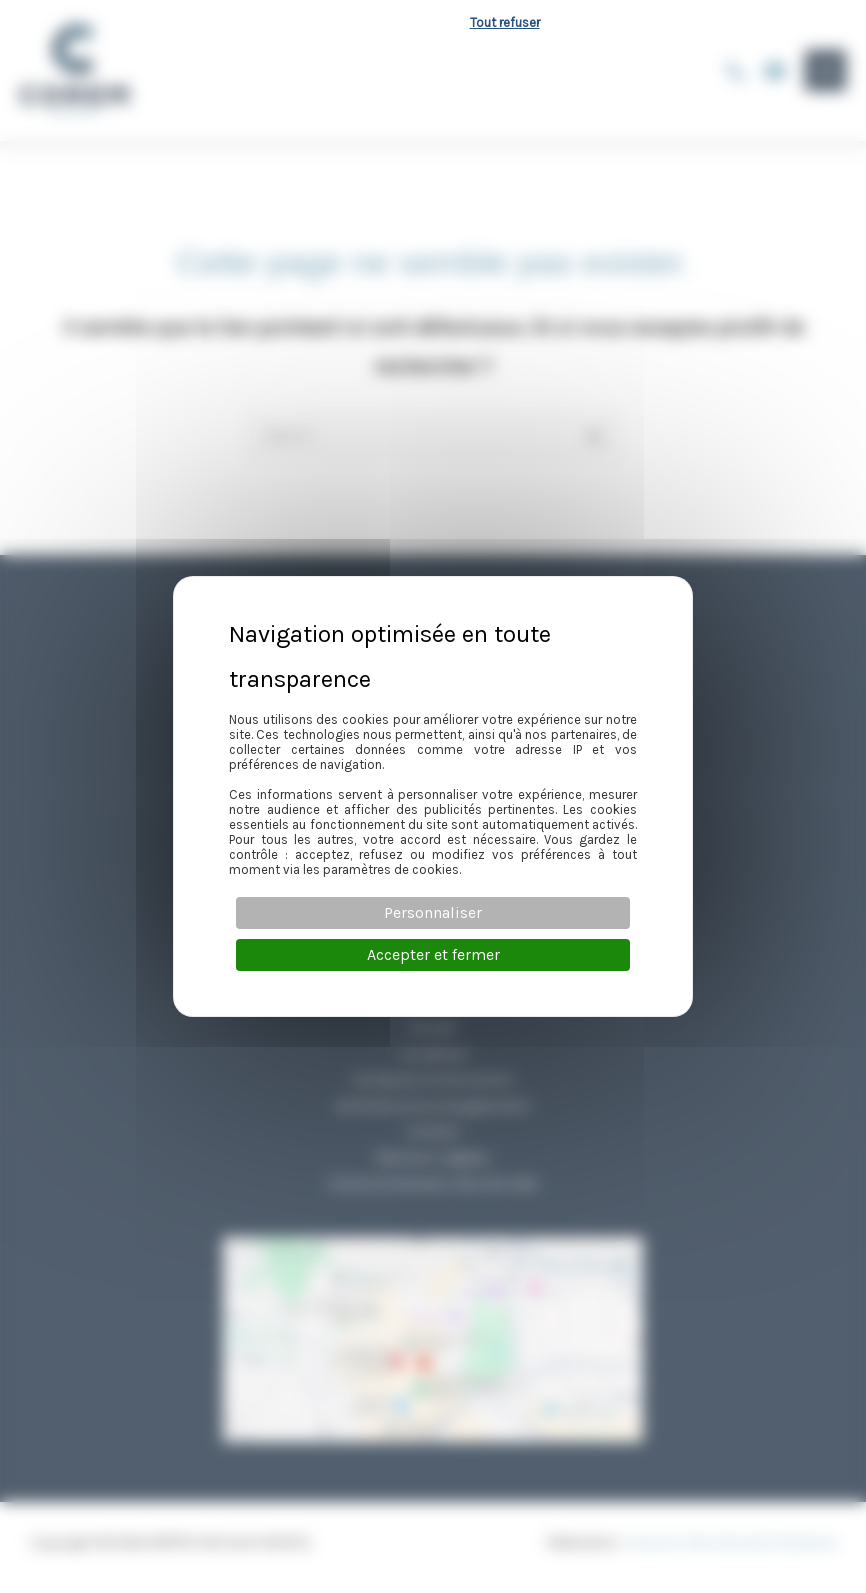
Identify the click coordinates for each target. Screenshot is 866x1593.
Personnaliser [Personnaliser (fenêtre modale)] (433, 912)
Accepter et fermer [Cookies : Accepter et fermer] (433, 954)
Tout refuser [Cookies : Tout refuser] (505, 22)
